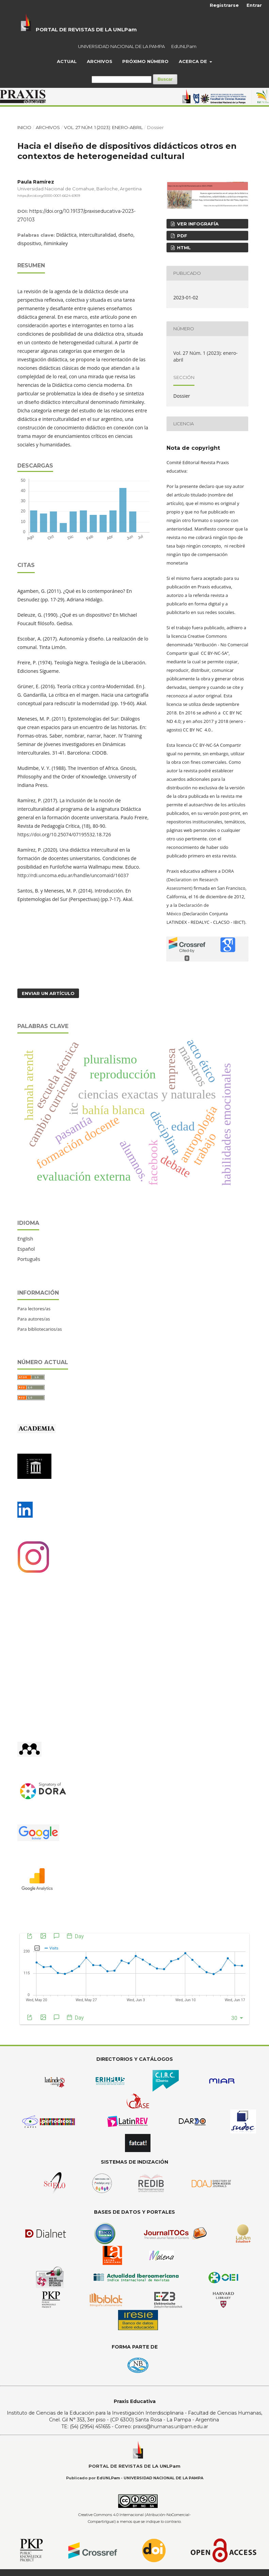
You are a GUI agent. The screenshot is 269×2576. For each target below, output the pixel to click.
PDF (181, 235)
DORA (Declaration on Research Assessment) (200, 879)
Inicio (24, 127)
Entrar (254, 5)
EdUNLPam (183, 46)
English (25, 1238)
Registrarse (224, 5)
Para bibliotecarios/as (39, 1329)
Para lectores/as (33, 1309)
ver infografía (197, 223)
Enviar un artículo (48, 993)
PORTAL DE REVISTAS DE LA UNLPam (86, 29)
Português (28, 1259)
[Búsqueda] (122, 79)
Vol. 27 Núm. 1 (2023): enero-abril (103, 127)
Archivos (99, 61)
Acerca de (193, 61)
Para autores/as (33, 1319)
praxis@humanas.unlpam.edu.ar (170, 2426)
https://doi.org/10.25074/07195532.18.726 (64, 834)
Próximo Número (145, 61)
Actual (67, 61)
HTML (183, 247)
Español (26, 1249)
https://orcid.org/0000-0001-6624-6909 (48, 195)
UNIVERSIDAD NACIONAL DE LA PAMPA (121, 46)
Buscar (165, 79)
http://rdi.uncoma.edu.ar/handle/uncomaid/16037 (73, 875)
